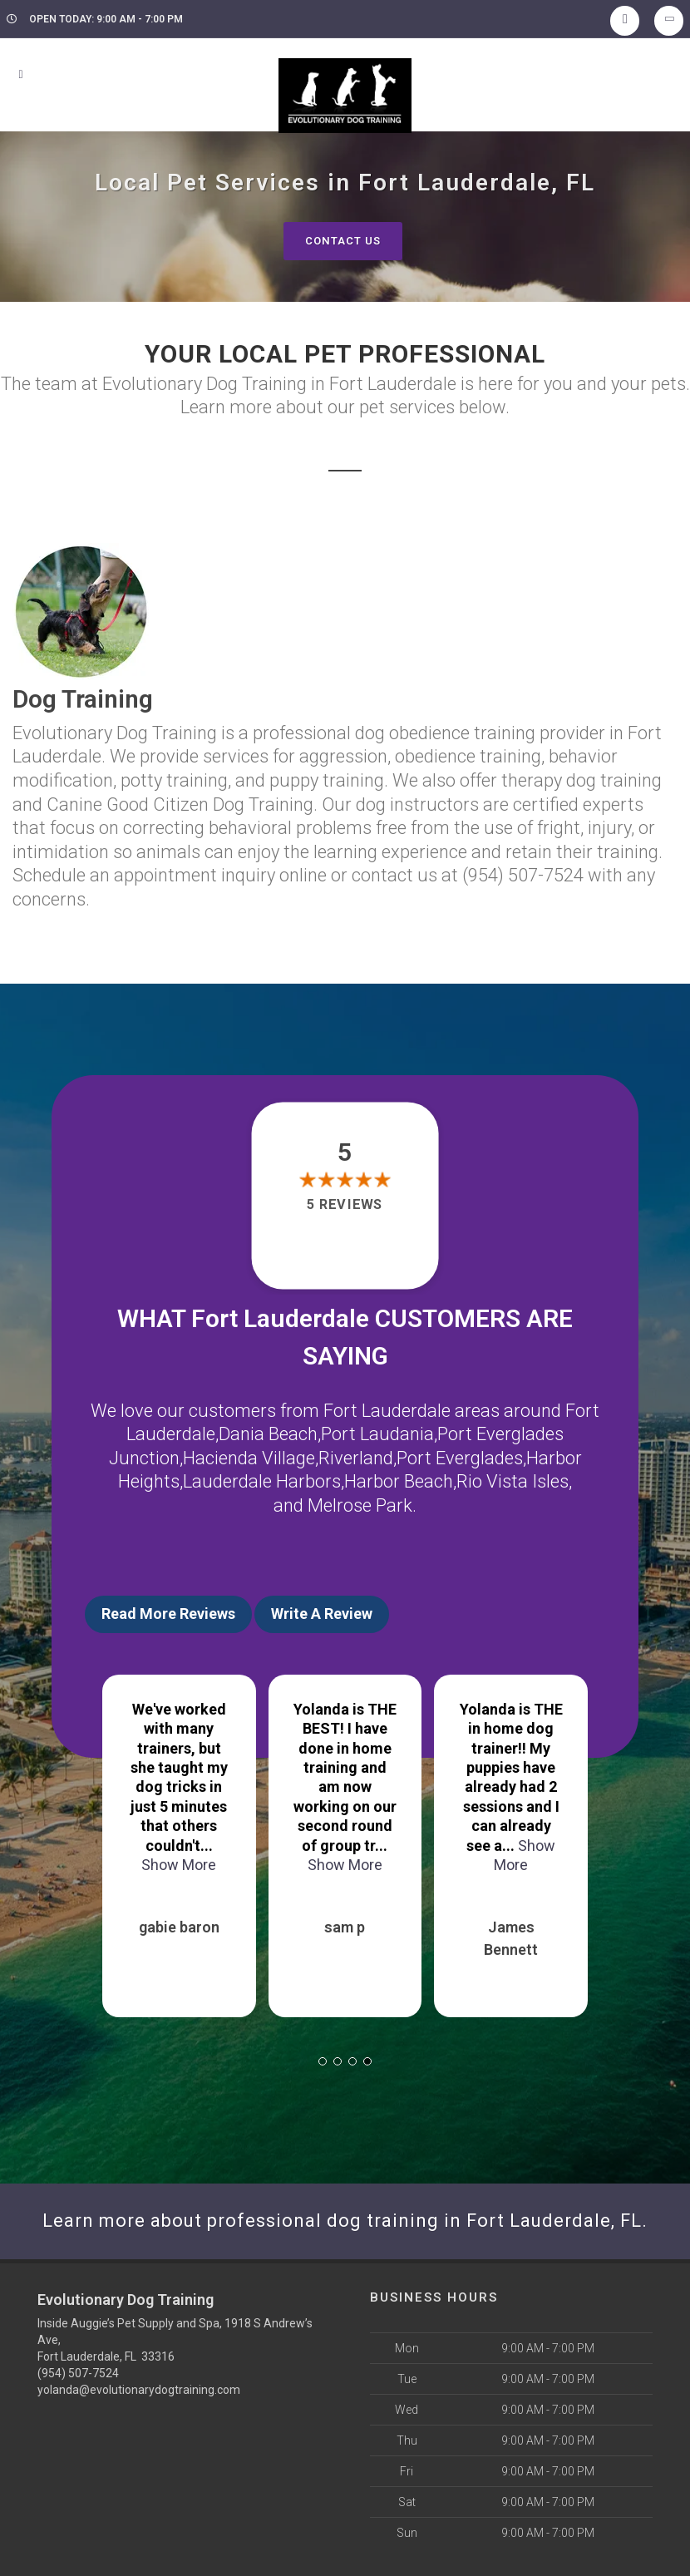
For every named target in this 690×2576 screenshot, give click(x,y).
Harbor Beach (398, 1481)
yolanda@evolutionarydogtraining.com (138, 2389)
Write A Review (321, 1613)
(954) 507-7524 (78, 2373)
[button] (322, 2061)
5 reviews (344, 1204)
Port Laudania (377, 1434)
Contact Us (343, 240)
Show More (345, 1864)
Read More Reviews (168, 1613)
